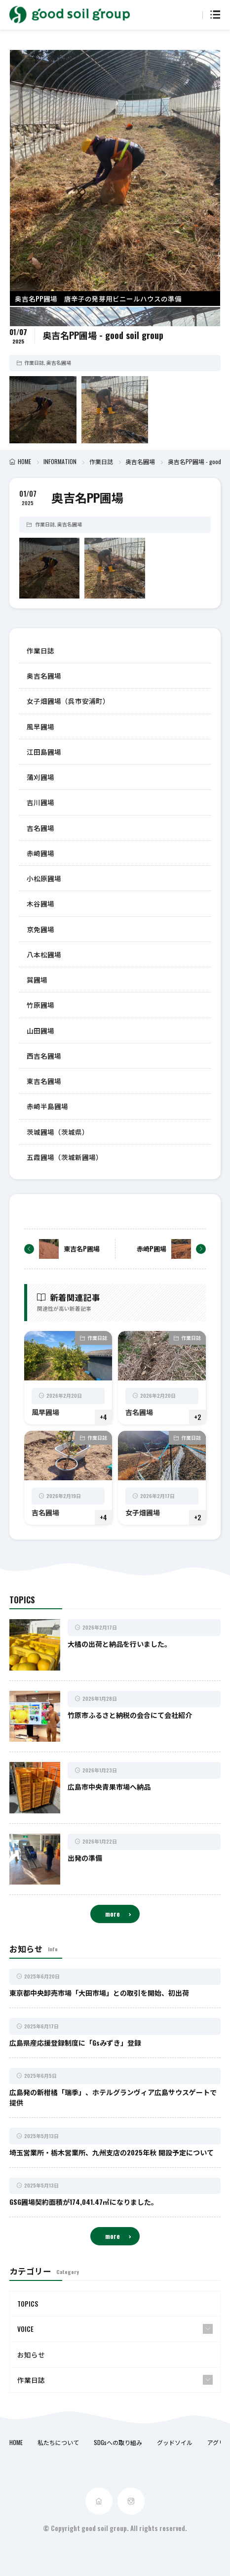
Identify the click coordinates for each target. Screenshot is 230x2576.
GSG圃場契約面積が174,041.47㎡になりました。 (83, 2201)
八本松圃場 (44, 954)
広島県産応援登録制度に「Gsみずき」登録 (75, 2042)
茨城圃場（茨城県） (58, 1132)
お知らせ (31, 2355)
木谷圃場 (40, 903)
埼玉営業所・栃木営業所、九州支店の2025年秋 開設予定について (111, 2152)
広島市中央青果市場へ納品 (109, 1786)
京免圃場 (40, 929)
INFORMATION (60, 461)
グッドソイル (174, 2442)
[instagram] (131, 2501)
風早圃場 (40, 726)
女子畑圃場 (142, 1512)
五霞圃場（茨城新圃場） (65, 1157)
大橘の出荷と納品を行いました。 (119, 1643)
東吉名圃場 (44, 1081)
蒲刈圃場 (40, 777)
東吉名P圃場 (82, 1248)
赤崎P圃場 (151, 1248)
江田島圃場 (44, 752)
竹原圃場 (40, 1005)
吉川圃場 (40, 802)
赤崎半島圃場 (47, 1106)
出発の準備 (85, 1857)
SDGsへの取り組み (118, 2442)
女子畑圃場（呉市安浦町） (68, 701)
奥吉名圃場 (58, 362)
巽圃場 (37, 980)
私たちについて (58, 2442)
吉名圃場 (40, 828)
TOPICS (27, 2304)
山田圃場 (40, 1030)
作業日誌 (34, 362)
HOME (24, 461)
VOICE (25, 2329)
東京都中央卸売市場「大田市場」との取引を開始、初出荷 (99, 1992)
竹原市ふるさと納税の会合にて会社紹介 (130, 1715)
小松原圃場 (44, 878)
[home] (99, 2501)
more (112, 1914)
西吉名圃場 (44, 1056)
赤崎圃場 (40, 853)
